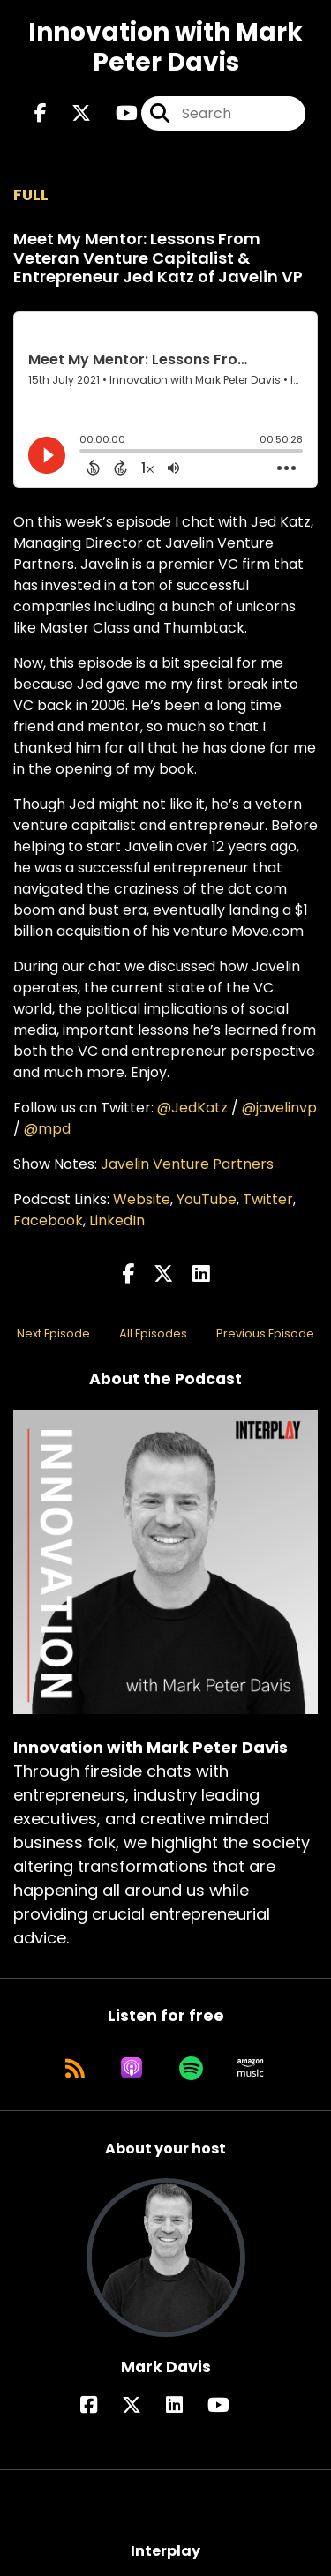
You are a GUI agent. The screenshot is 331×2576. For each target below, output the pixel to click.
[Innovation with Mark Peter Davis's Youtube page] (116, 113)
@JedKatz (192, 1107)
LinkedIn (117, 1220)
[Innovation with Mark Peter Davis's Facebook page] (40, 113)
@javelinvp (279, 1107)
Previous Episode (265, 1333)
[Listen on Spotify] (191, 2068)
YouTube (207, 1199)
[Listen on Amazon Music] (251, 2068)
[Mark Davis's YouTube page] (229, 2405)
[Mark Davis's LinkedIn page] (185, 2405)
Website (141, 1199)
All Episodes (153, 1333)
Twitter (268, 1199)
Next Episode (53, 1333)
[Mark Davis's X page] (142, 2405)
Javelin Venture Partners (187, 1164)
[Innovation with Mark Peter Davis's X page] (70, 113)
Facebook (48, 1220)
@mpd (47, 1129)
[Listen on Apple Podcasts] (131, 2068)
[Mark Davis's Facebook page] (99, 2405)
